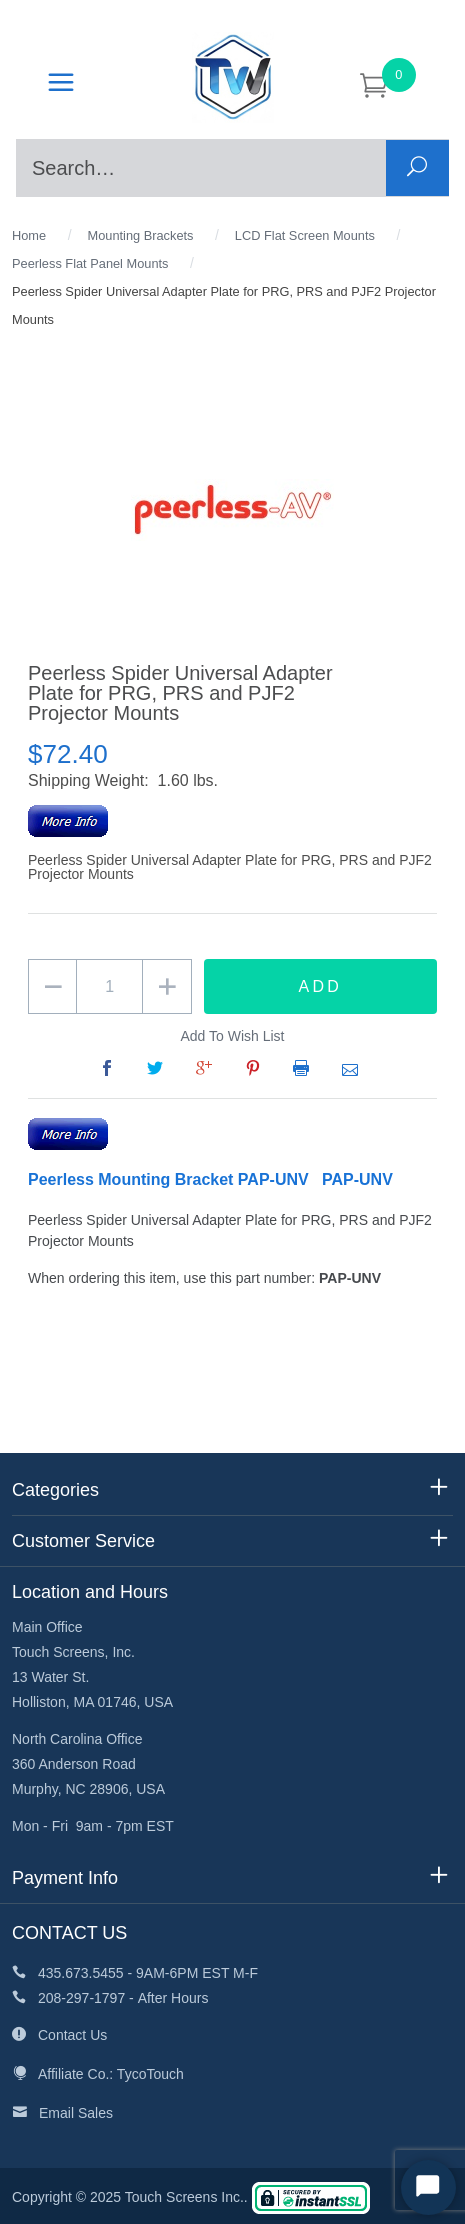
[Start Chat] (428, 2187)
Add (320, 986)
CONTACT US (69, 1933)
